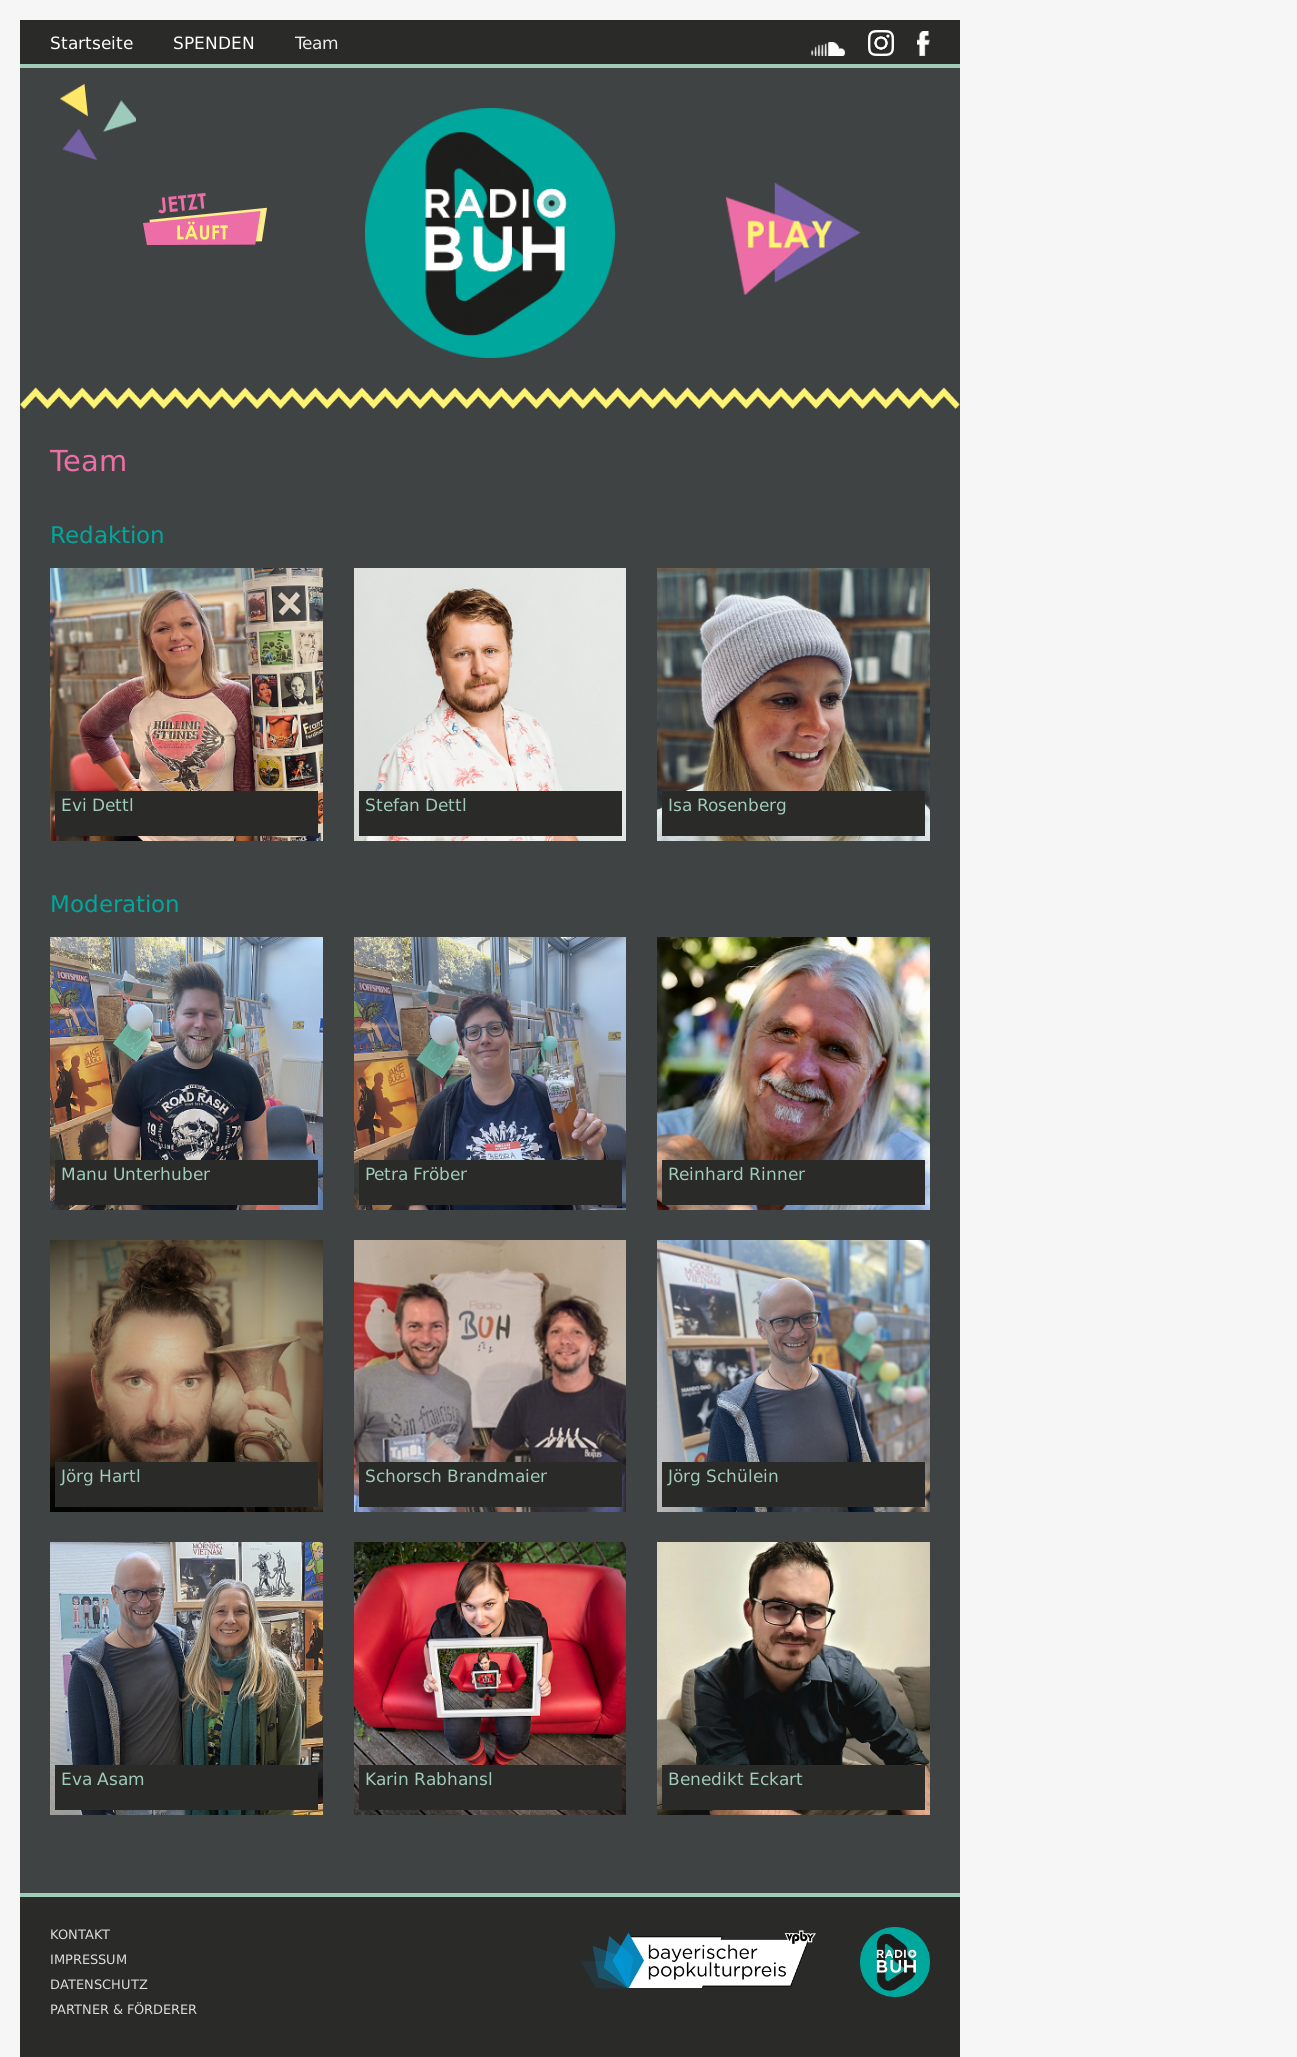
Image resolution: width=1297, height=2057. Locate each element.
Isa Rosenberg (727, 805)
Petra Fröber (416, 1174)
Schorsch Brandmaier (456, 1476)
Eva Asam (103, 1779)
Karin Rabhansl (429, 1779)
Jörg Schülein (723, 1476)
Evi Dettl (97, 805)
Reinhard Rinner (736, 1174)
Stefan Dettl (416, 805)
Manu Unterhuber (135, 1174)
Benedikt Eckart (735, 1779)
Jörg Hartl (101, 1476)
